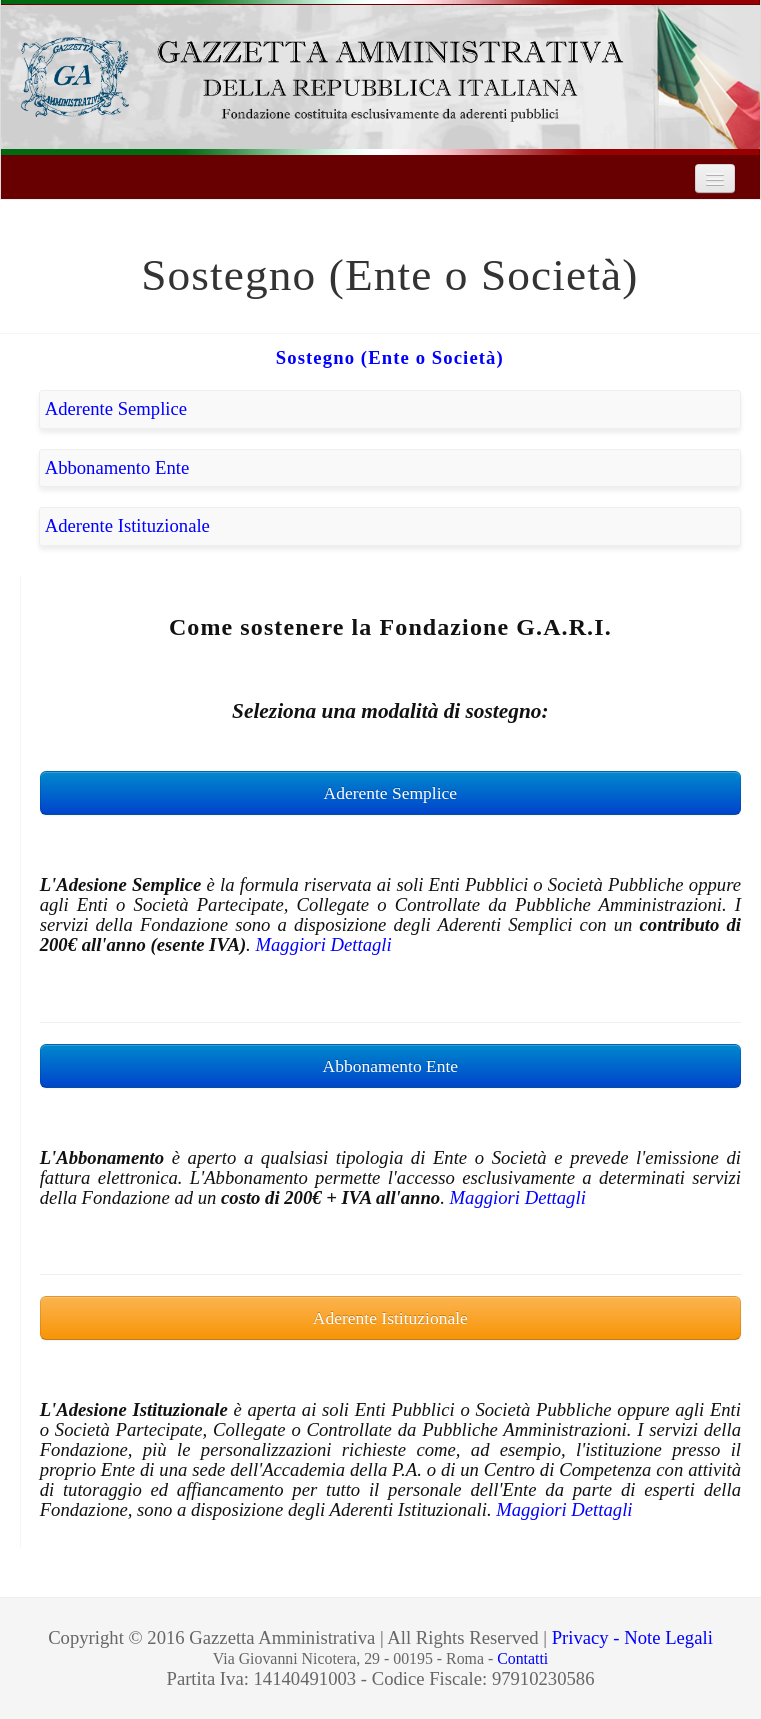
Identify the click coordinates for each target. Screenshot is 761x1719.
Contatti (522, 1658)
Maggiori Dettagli (323, 944)
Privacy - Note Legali (632, 1637)
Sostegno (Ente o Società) (390, 357)
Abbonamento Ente (117, 467)
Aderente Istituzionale (127, 525)
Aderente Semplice (116, 408)
